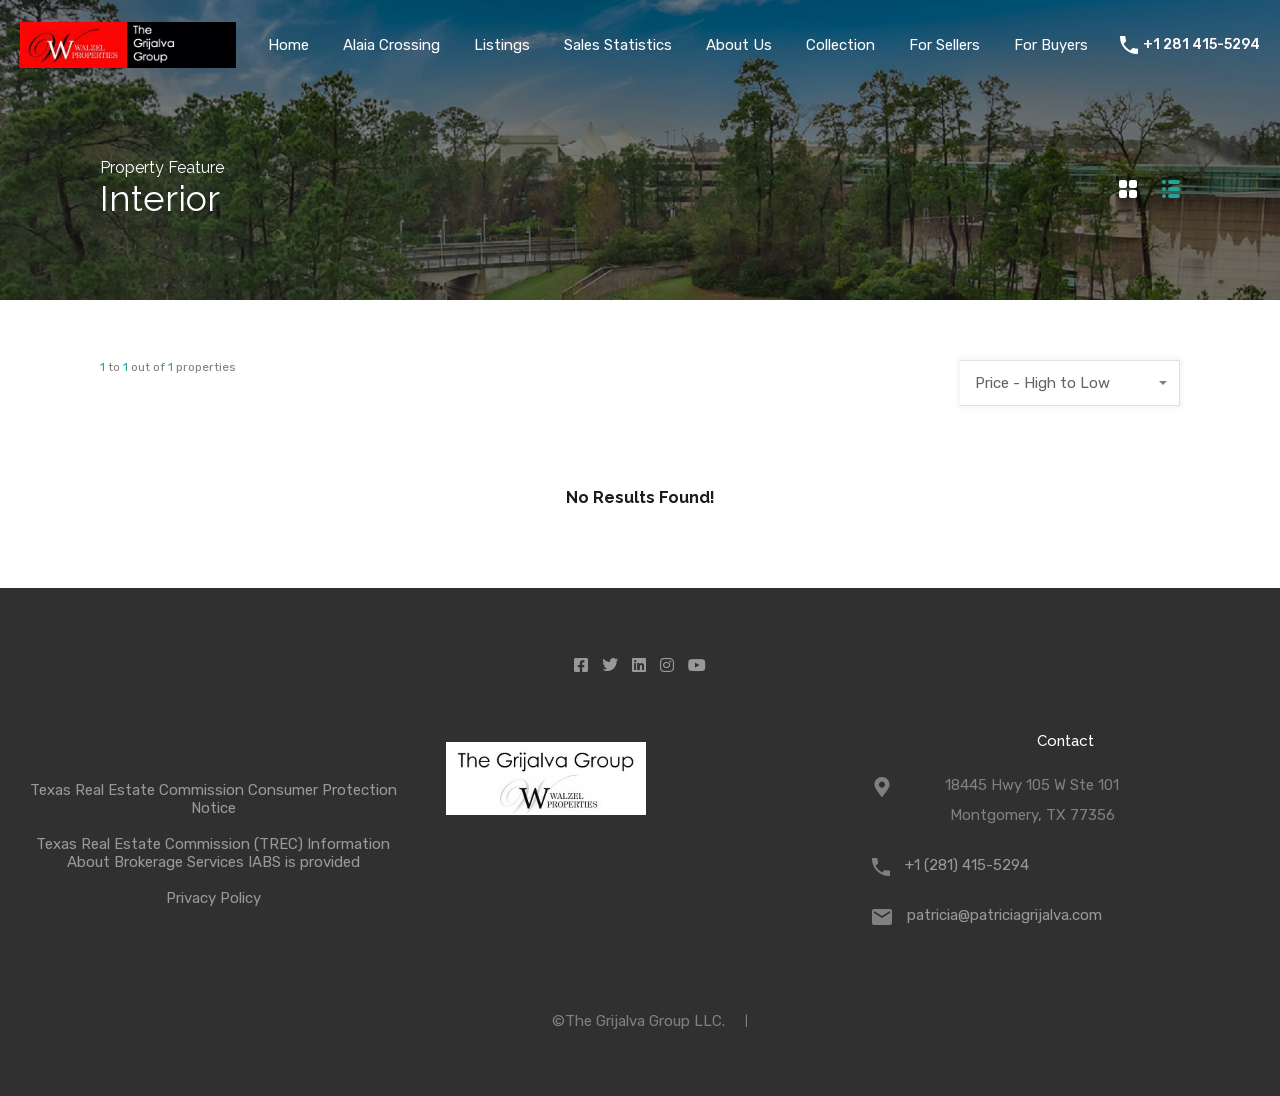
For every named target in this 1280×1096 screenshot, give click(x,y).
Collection (840, 45)
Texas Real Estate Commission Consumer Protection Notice (213, 799)
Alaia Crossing (391, 45)
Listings (502, 45)
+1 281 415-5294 (1201, 45)
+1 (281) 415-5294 (967, 865)
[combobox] (1070, 383)
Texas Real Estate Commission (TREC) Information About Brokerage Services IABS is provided (213, 853)
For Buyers (1051, 45)
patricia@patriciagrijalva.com (1004, 915)
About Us (739, 45)
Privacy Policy (213, 898)
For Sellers (944, 45)
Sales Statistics (618, 45)
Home (288, 45)
